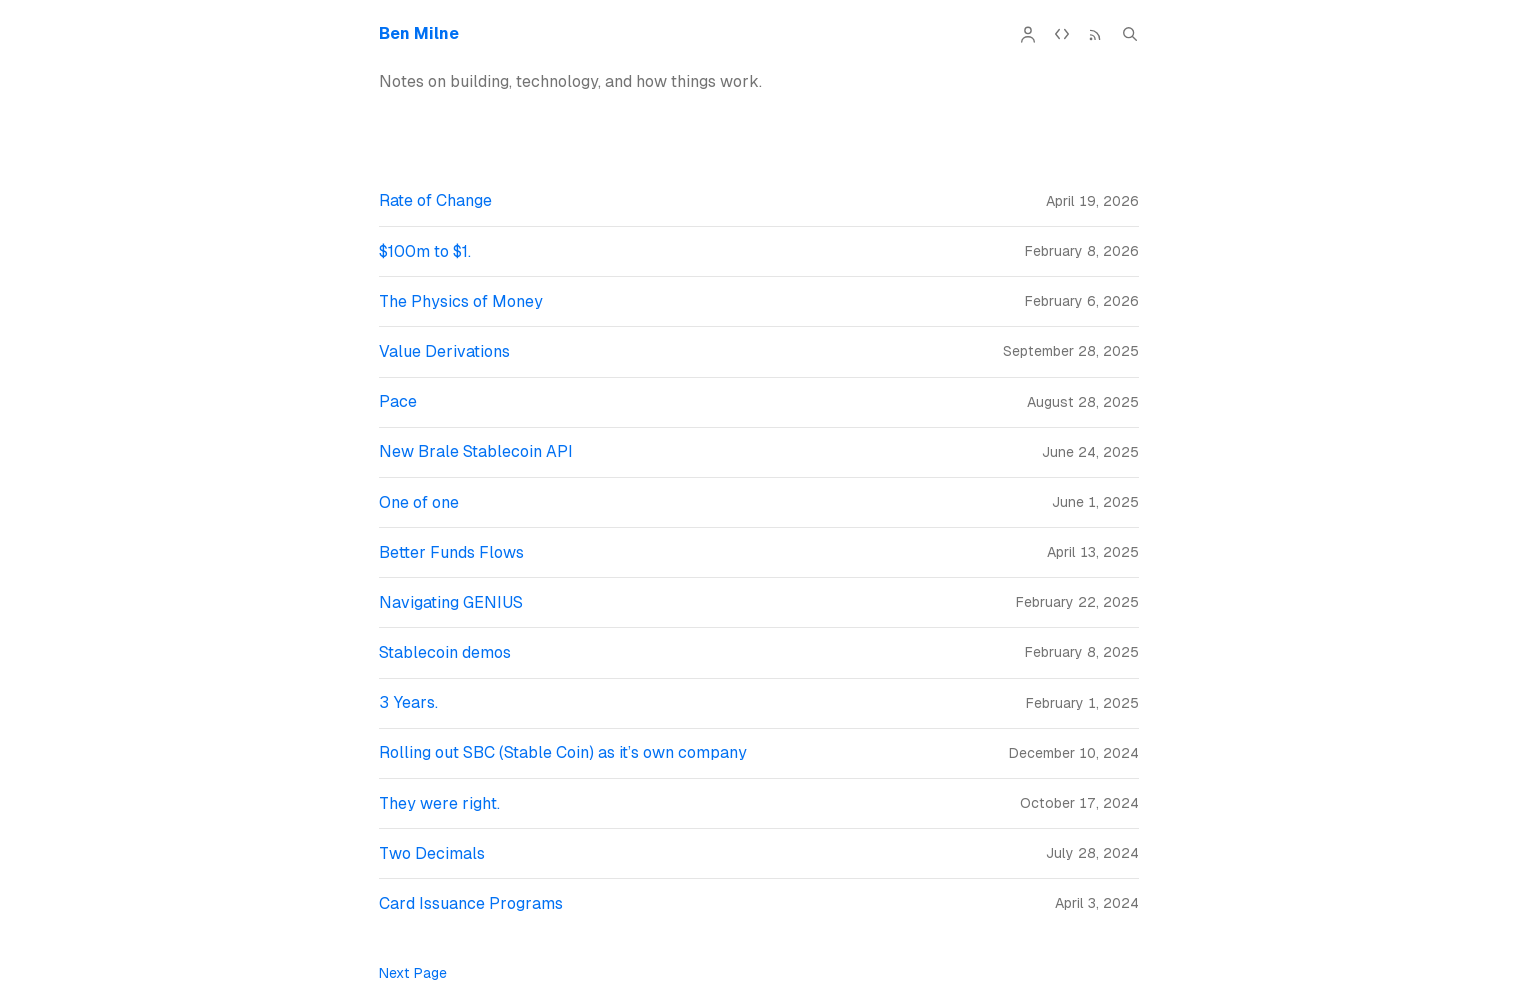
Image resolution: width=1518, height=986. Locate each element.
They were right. (439, 803)
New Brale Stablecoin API (476, 451)
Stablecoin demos (445, 652)
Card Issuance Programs (471, 903)
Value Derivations (444, 351)
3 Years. (408, 702)
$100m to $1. (425, 251)
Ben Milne (419, 33)
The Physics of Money (461, 301)
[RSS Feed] (1096, 34)
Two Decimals (432, 853)
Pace (398, 401)
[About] (1028, 34)
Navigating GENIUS (451, 602)
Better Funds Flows (451, 552)
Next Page (413, 973)
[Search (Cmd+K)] (1130, 34)
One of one (419, 502)
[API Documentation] (1062, 34)
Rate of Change (435, 200)
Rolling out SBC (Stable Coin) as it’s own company (563, 752)
